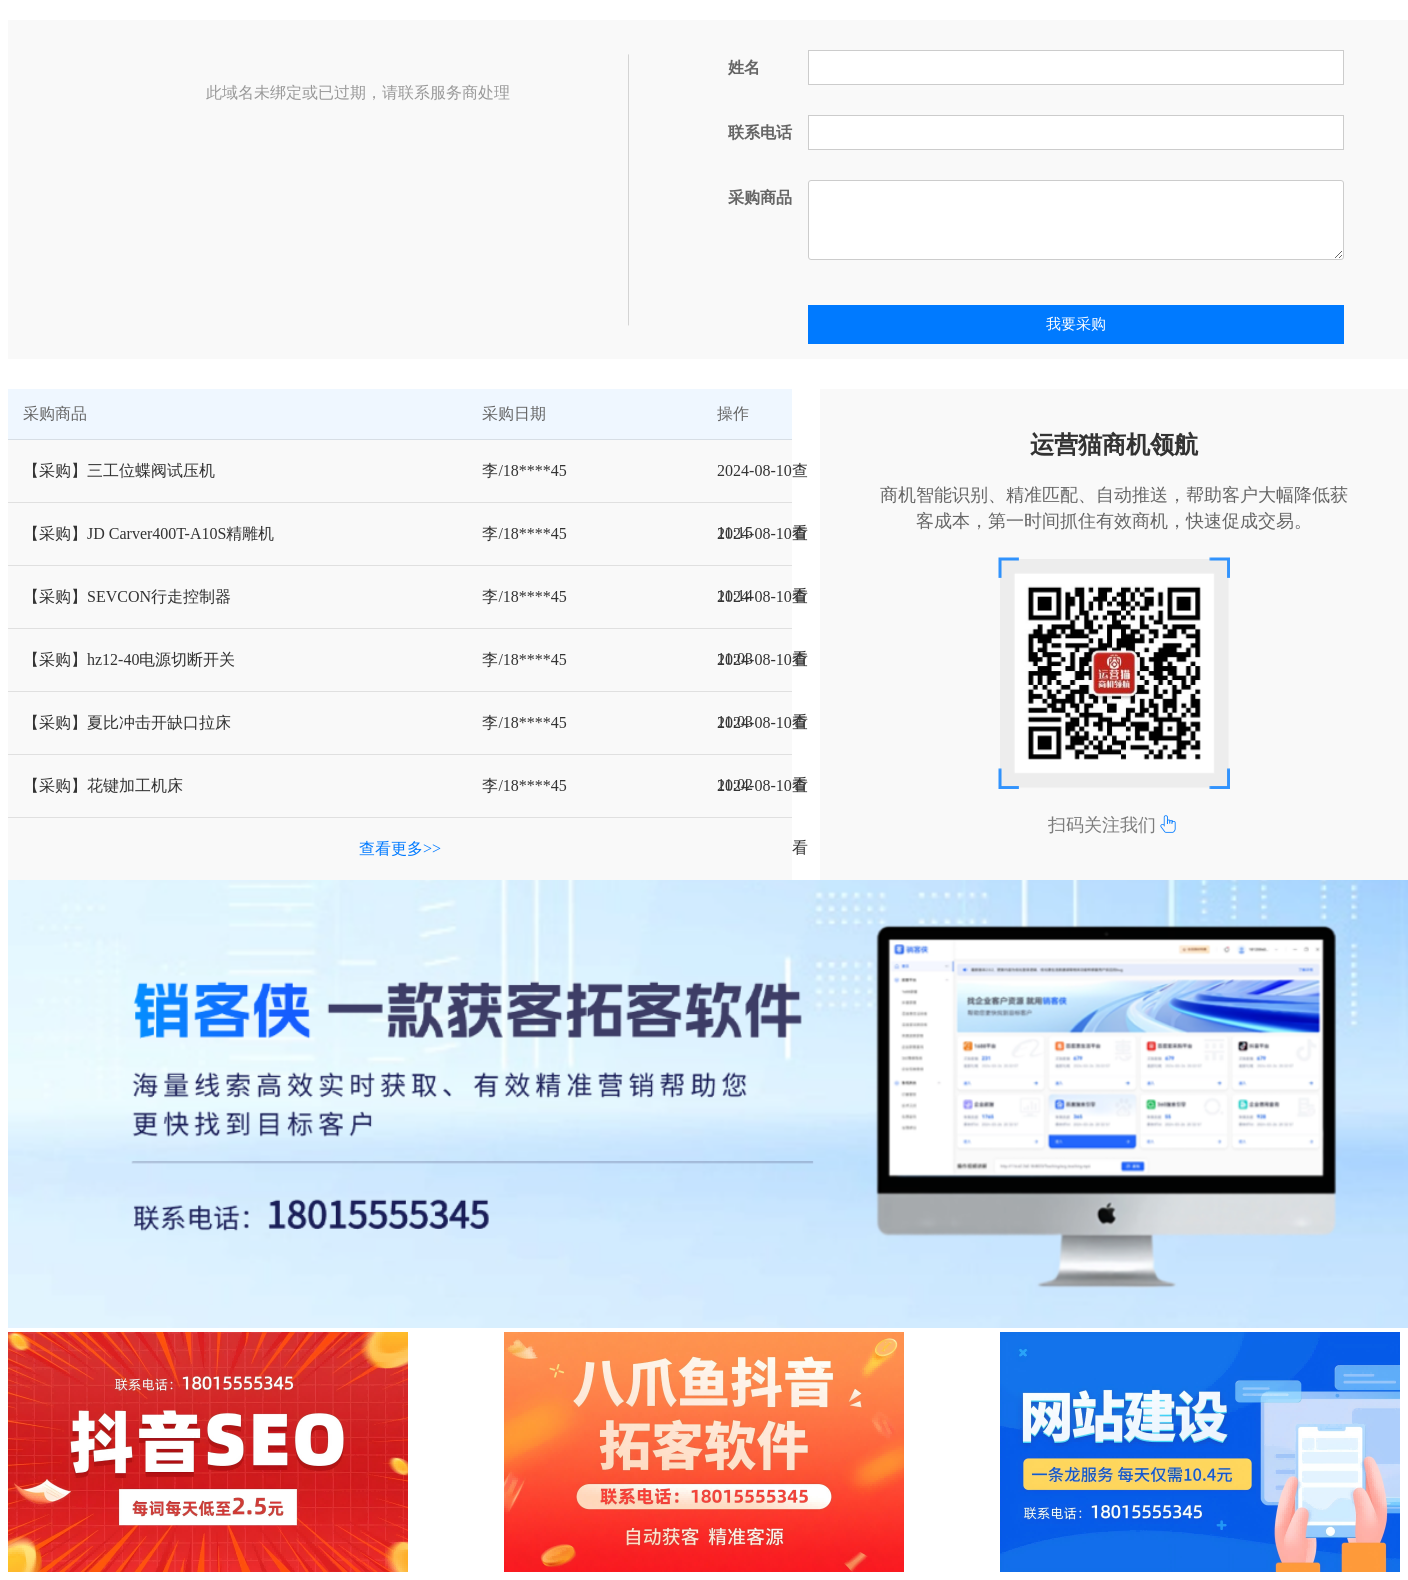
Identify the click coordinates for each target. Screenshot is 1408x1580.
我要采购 (1076, 324)
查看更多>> (400, 848)
